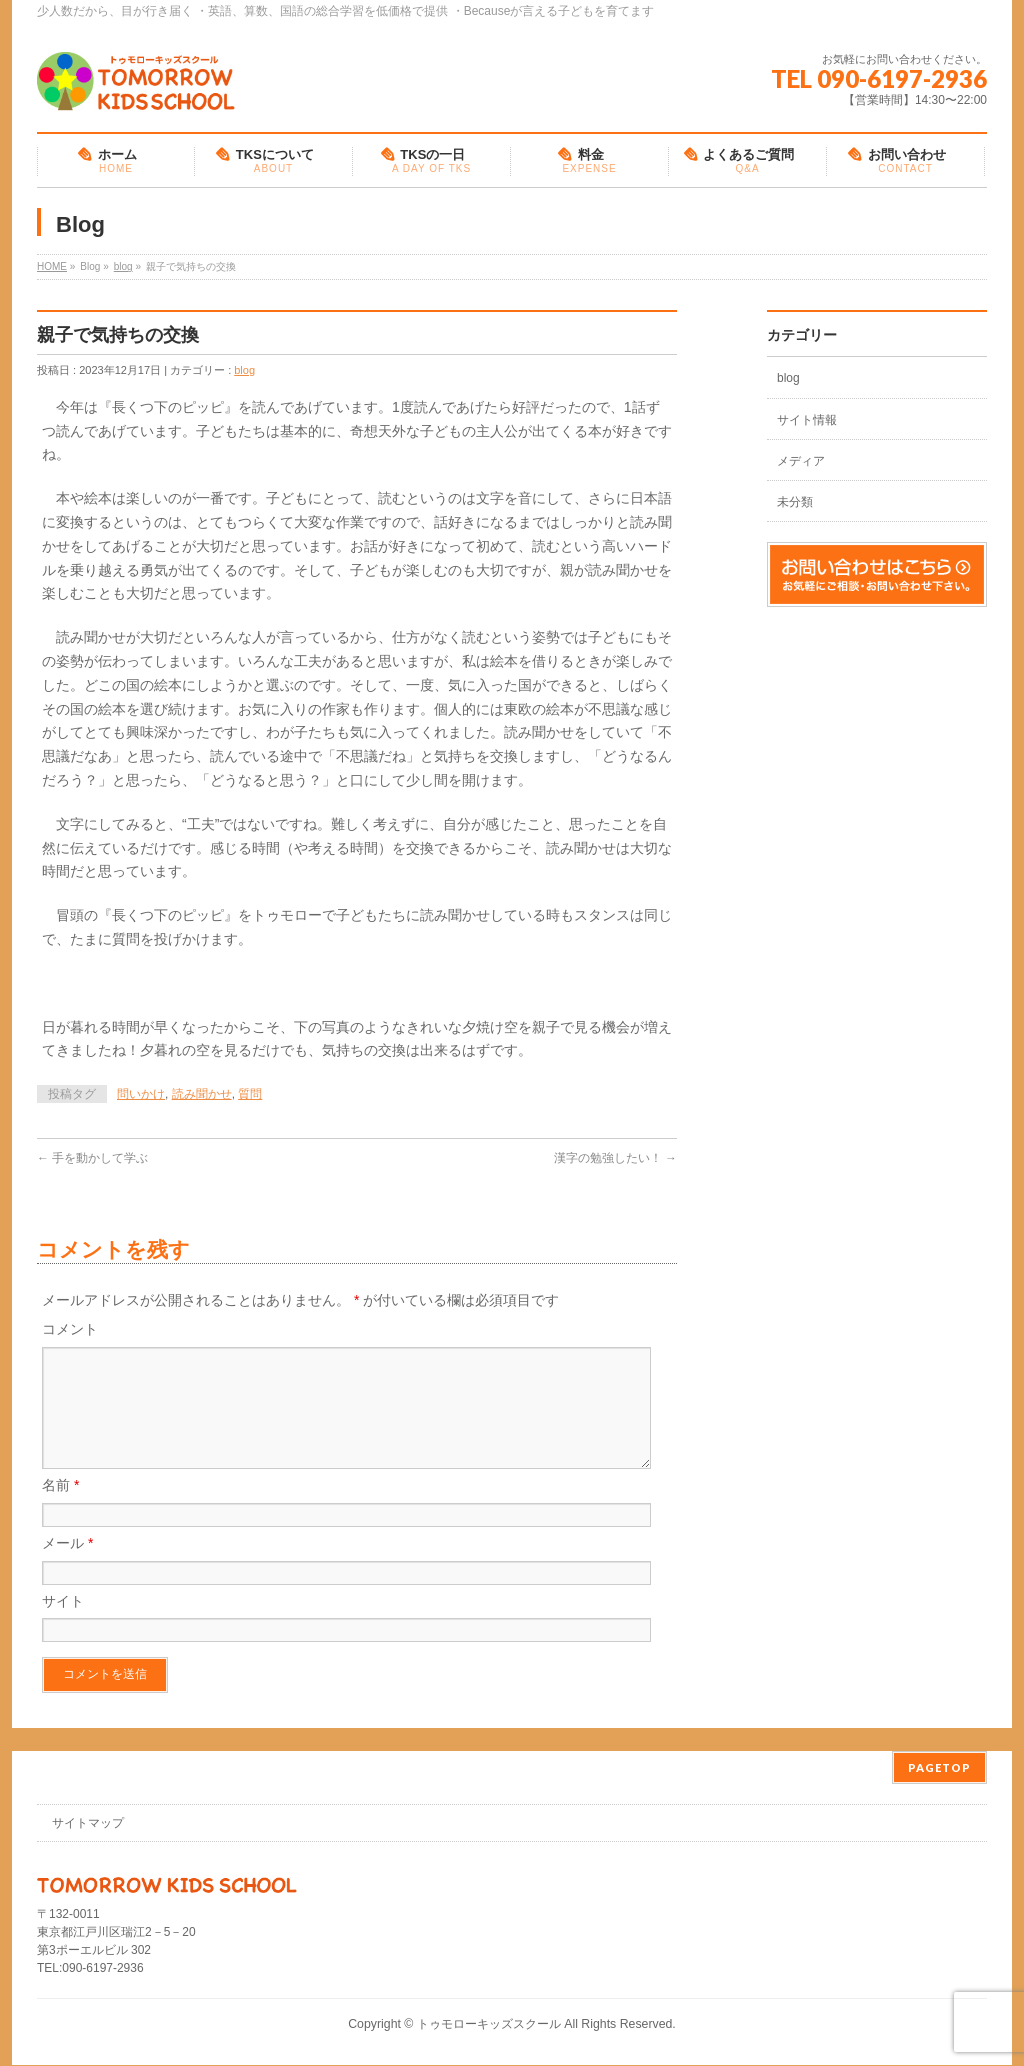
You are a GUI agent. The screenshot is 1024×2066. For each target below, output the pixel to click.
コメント (70, 1329)
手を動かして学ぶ (92, 1158)
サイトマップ (88, 1824)
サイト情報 (807, 420)
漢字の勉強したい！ (615, 1158)
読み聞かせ (202, 1094)
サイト (63, 1625)
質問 (250, 1094)
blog (123, 266)
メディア (801, 461)
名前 (60, 1509)
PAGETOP (939, 1768)
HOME (52, 266)
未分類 (795, 502)
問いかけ (141, 1094)
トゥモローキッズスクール (489, 2025)
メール (67, 1567)
